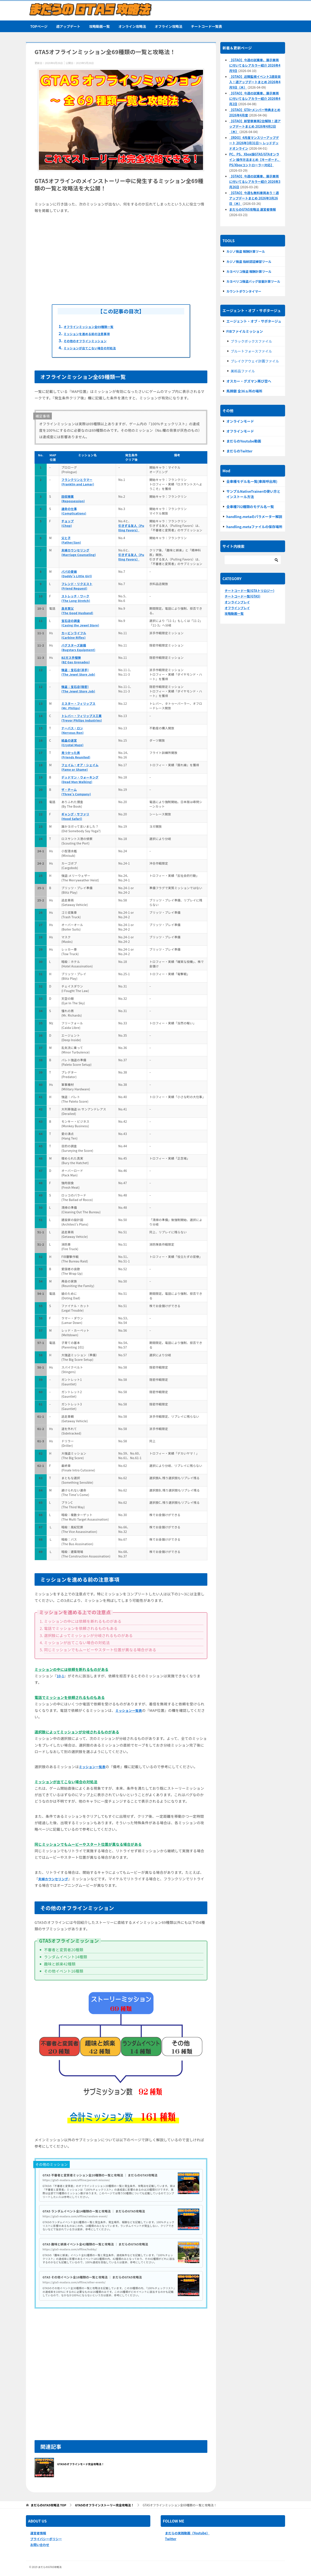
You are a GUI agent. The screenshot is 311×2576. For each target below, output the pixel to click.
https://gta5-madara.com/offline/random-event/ (75, 2215)
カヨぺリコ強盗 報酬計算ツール (248, 271)
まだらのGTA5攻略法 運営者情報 (252, 209)
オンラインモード (240, 421)
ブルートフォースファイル (251, 351)
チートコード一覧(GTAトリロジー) (249, 590)
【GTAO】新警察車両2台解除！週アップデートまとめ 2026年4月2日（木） (255, 126)
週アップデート (68, 26)
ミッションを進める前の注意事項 (95, 333)
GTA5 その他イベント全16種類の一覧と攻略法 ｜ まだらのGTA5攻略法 (99, 2276)
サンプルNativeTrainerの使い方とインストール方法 (253, 494)
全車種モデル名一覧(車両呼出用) (251, 481)
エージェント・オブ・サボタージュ (253, 321)
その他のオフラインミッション (93, 340)
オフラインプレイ (237, 608)
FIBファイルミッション (244, 331)
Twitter (170, 2537)
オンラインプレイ (237, 602)
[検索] (253, 560)
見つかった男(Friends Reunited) (75, 754)
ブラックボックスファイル (251, 341)
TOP (48, 2504)
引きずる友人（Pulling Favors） (131, 527)
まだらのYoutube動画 (243, 441)
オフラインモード (240, 431)
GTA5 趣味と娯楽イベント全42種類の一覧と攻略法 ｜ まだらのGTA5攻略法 (103, 2243)
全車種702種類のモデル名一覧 (250, 506)
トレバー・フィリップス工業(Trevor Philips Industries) (81, 717)
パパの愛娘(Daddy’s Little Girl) (76, 572)
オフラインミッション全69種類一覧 (98, 326)
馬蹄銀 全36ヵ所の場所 (244, 391)
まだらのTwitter (239, 451)
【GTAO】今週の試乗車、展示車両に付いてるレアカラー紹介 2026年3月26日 (254, 181)
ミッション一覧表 (130, 1709)
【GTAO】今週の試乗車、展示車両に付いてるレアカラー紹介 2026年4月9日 (254, 65)
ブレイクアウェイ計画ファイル (255, 361)
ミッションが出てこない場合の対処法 (100, 347)
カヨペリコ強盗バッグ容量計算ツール (253, 281)
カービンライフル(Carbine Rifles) (73, 634)
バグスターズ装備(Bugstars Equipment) (78, 646)
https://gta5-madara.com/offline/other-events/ (74, 2281)
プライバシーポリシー (46, 2537)
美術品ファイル (243, 371)
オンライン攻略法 (132, 26)
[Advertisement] (121, 259)
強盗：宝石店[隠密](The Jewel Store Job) (78, 688)
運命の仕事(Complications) (73, 510)
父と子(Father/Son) (71, 539)
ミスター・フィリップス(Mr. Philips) (78, 704)
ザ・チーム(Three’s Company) (76, 790)
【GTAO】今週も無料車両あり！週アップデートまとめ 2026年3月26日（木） (254, 198)
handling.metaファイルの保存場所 (254, 526)
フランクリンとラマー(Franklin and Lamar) (77, 481)
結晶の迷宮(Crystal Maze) (72, 741)
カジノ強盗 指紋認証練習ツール (248, 261)
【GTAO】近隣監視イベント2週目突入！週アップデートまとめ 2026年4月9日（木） (255, 81)
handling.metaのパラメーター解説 (254, 516)
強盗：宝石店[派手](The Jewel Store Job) (78, 671)
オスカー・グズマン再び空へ (248, 381)
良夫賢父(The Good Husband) (77, 609)
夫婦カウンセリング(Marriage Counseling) (78, 551)
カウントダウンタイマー (243, 291)
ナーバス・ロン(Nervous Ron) (72, 729)
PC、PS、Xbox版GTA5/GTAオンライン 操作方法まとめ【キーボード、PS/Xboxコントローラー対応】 (255, 159)
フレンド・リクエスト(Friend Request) (76, 585)
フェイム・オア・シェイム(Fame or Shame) (79, 766)
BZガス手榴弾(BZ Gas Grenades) (75, 659)
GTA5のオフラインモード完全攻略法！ (80, 2463)
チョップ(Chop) (67, 522)
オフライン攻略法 (168, 26)
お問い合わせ (39, 2543)
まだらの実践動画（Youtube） (187, 2532)
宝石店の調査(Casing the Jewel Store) (80, 622)
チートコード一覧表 (206, 26)
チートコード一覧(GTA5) (242, 596)
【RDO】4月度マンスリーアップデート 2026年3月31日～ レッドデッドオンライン (254, 143)
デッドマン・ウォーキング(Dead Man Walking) (80, 778)
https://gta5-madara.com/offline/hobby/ (70, 2248)
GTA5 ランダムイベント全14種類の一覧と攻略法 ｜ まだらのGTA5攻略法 (101, 2210)
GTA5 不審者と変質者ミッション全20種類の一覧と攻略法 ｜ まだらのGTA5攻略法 (108, 2174)
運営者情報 (38, 2532)
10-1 (61, 1675)
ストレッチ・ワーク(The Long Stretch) (75, 597)
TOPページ (39, 26)
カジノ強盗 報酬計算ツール (245, 251)
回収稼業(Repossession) (73, 497)
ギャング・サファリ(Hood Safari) (75, 815)
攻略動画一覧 (99, 26)
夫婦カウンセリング (54, 1878)
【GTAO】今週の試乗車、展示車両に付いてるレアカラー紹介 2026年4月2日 (254, 98)
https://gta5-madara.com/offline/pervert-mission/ (76, 2179)
